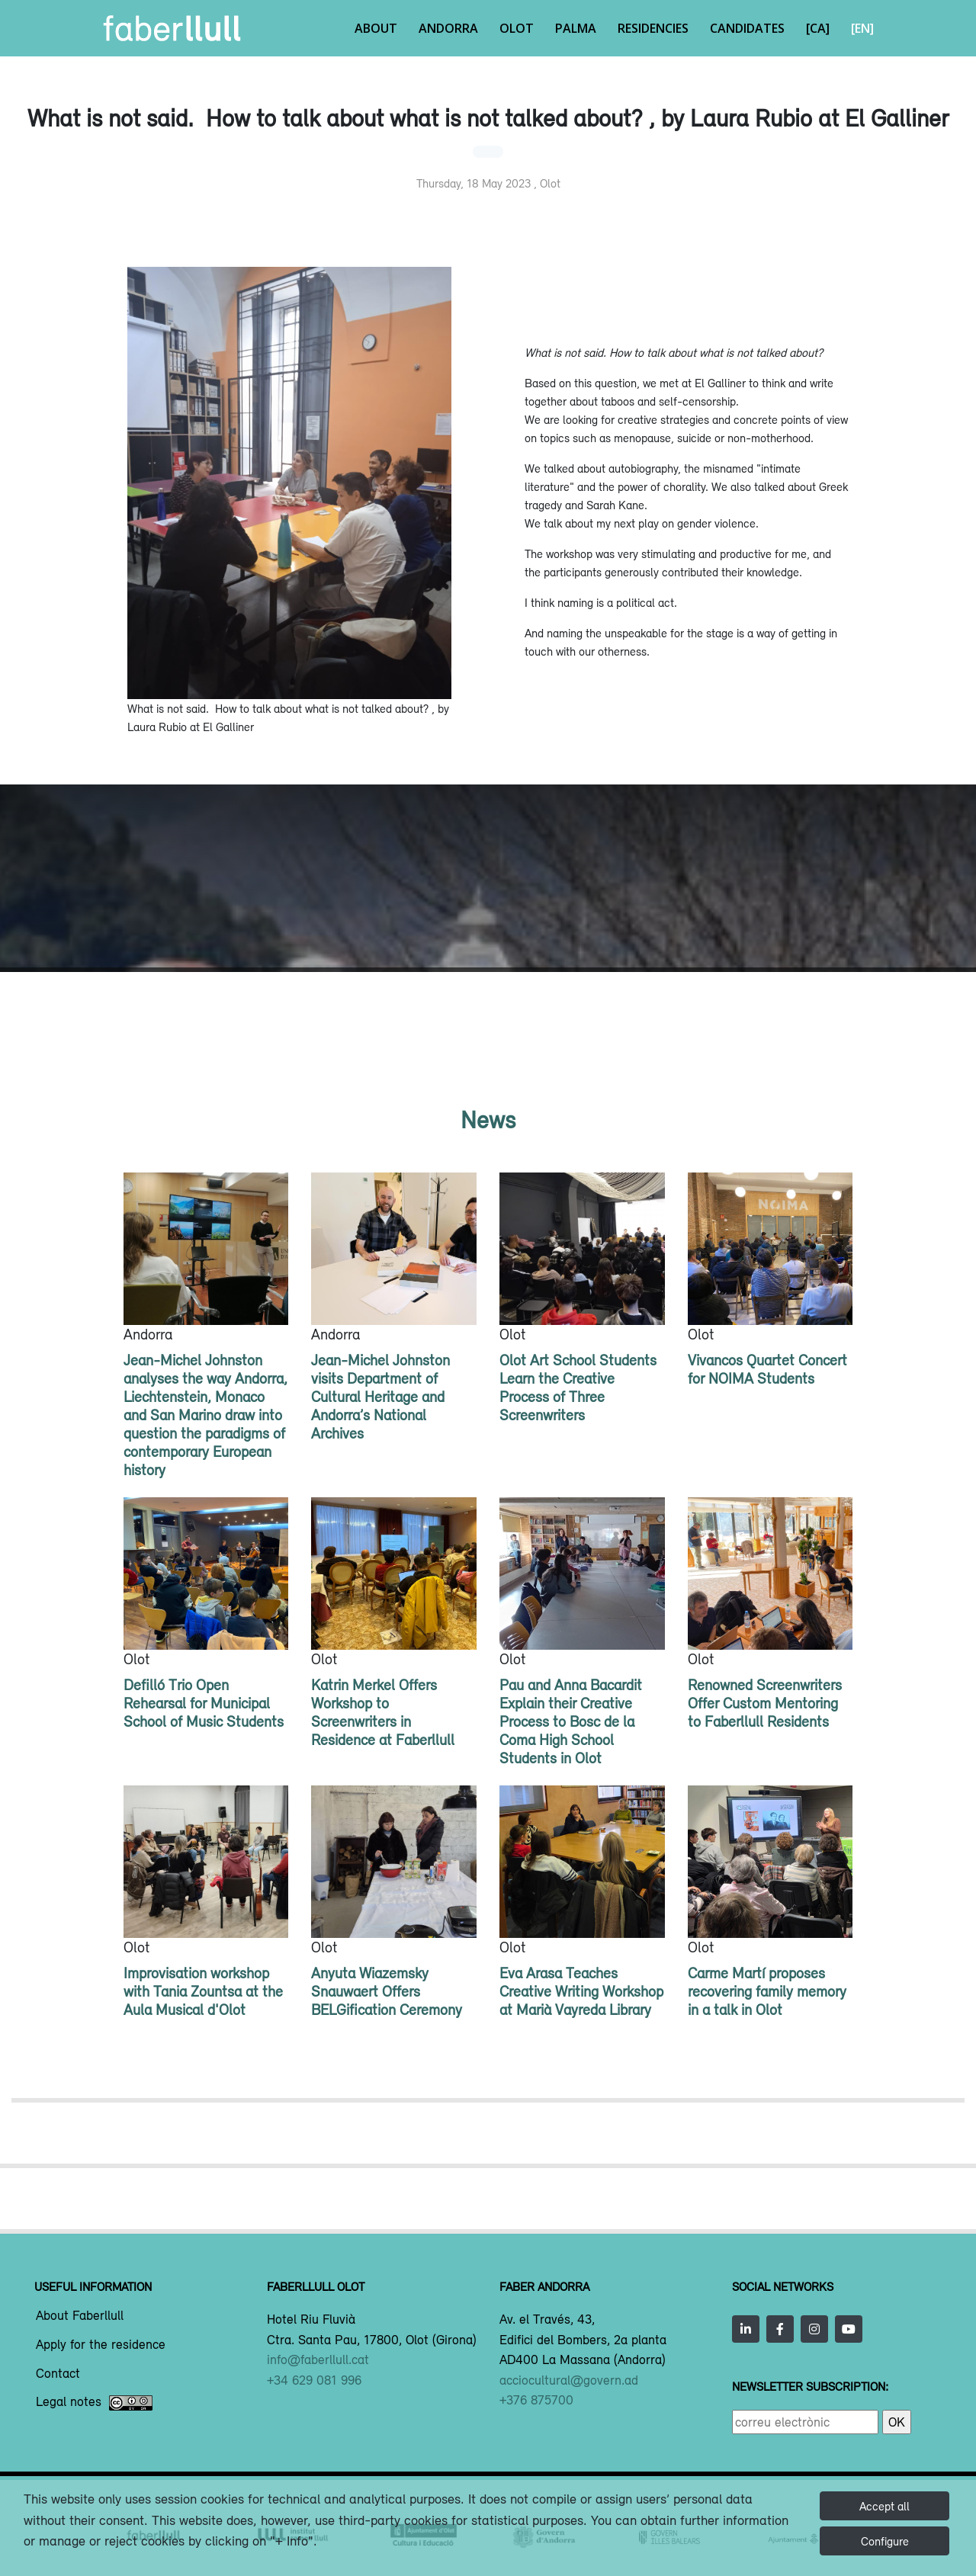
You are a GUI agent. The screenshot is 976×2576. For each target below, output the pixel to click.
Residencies (653, 28)
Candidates (747, 28)
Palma (575, 28)
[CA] (818, 28)
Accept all (884, 2506)
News (488, 1119)
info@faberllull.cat (318, 2359)
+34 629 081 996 (314, 2380)
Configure (885, 2541)
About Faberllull (80, 2316)
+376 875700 (536, 2400)
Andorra (448, 28)
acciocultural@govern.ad (568, 2380)
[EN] (862, 28)
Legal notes (94, 2403)
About (376, 28)
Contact (58, 2374)
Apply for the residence (100, 2345)
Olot (516, 28)
